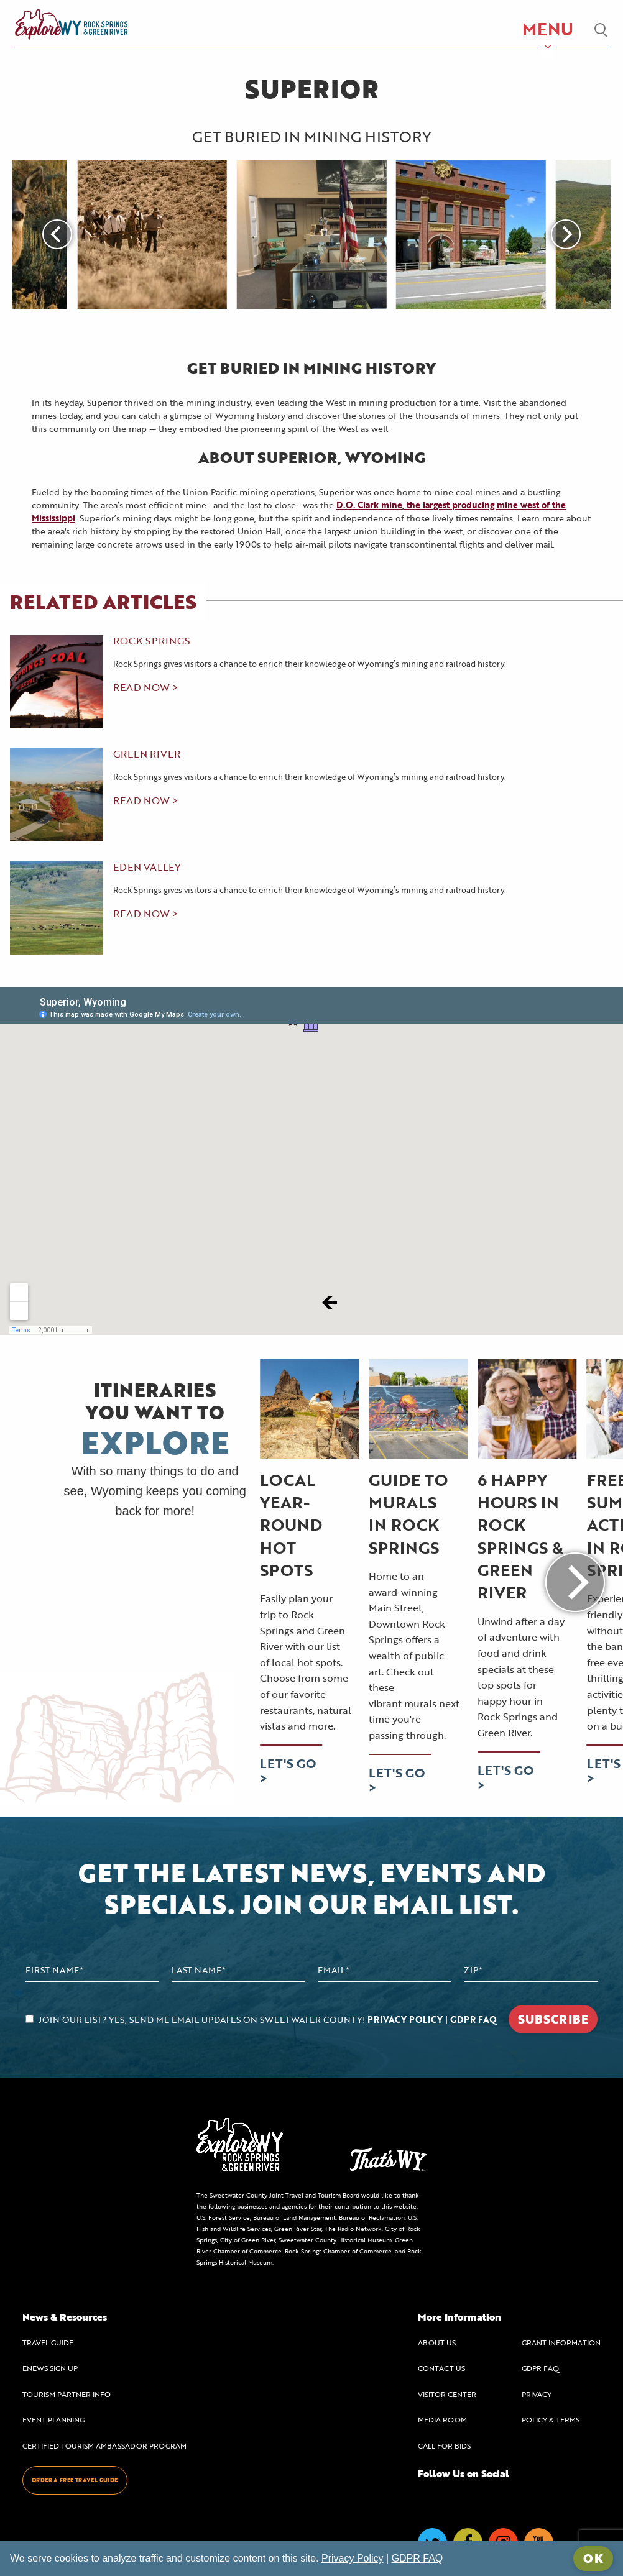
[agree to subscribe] (29, 2019)
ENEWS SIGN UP (50, 2367)
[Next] (566, 234)
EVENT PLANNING (53, 2419)
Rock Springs (151, 641)
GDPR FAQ (473, 2019)
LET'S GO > (288, 1769)
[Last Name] (238, 1970)
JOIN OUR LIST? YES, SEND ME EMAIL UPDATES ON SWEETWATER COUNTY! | (261, 2019)
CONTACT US (441, 2367)
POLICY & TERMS (550, 2419)
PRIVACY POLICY (405, 2019)
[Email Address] (384, 1970)
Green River (146, 754)
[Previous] (57, 234)
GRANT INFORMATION (561, 2342)
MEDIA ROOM (442, 2419)
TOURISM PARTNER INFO (66, 2394)
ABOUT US (437, 2342)
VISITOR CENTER (447, 2394)
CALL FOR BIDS (444, 2445)
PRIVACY (536, 2394)
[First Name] (92, 1970)
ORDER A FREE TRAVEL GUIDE (75, 2480)
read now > (145, 687)
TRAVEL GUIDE (47, 2342)
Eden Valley (147, 867)
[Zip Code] (531, 1970)
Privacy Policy (352, 2558)
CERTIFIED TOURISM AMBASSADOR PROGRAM (104, 2445)
